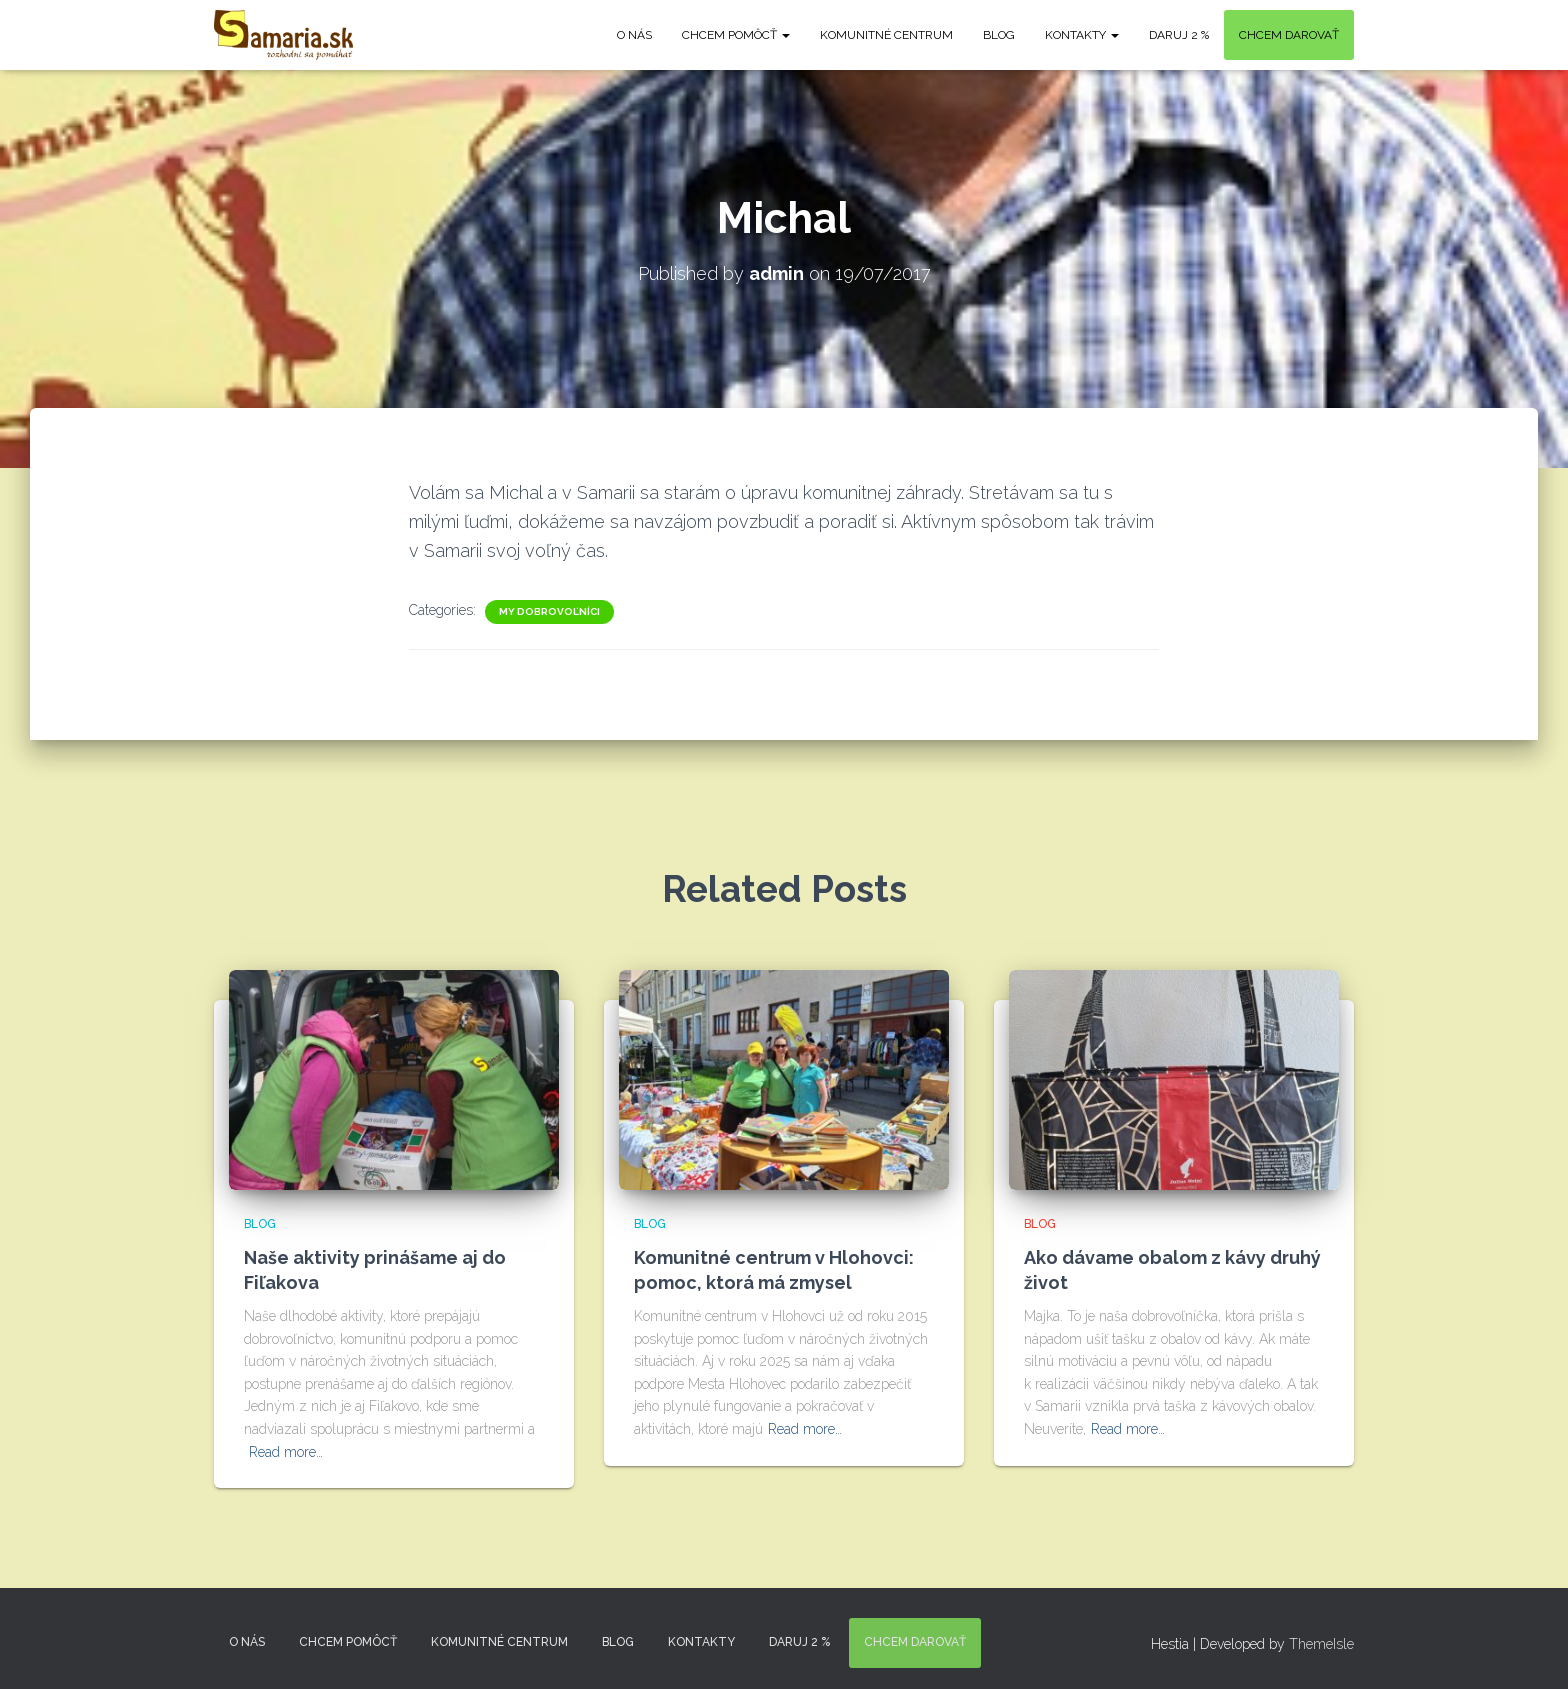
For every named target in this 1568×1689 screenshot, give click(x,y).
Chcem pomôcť (736, 35)
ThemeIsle (1321, 1644)
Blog (999, 35)
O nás (634, 35)
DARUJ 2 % (1179, 35)
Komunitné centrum (886, 35)
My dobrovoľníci (549, 611)
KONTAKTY (1082, 35)
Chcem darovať (1289, 35)
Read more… (286, 1452)
